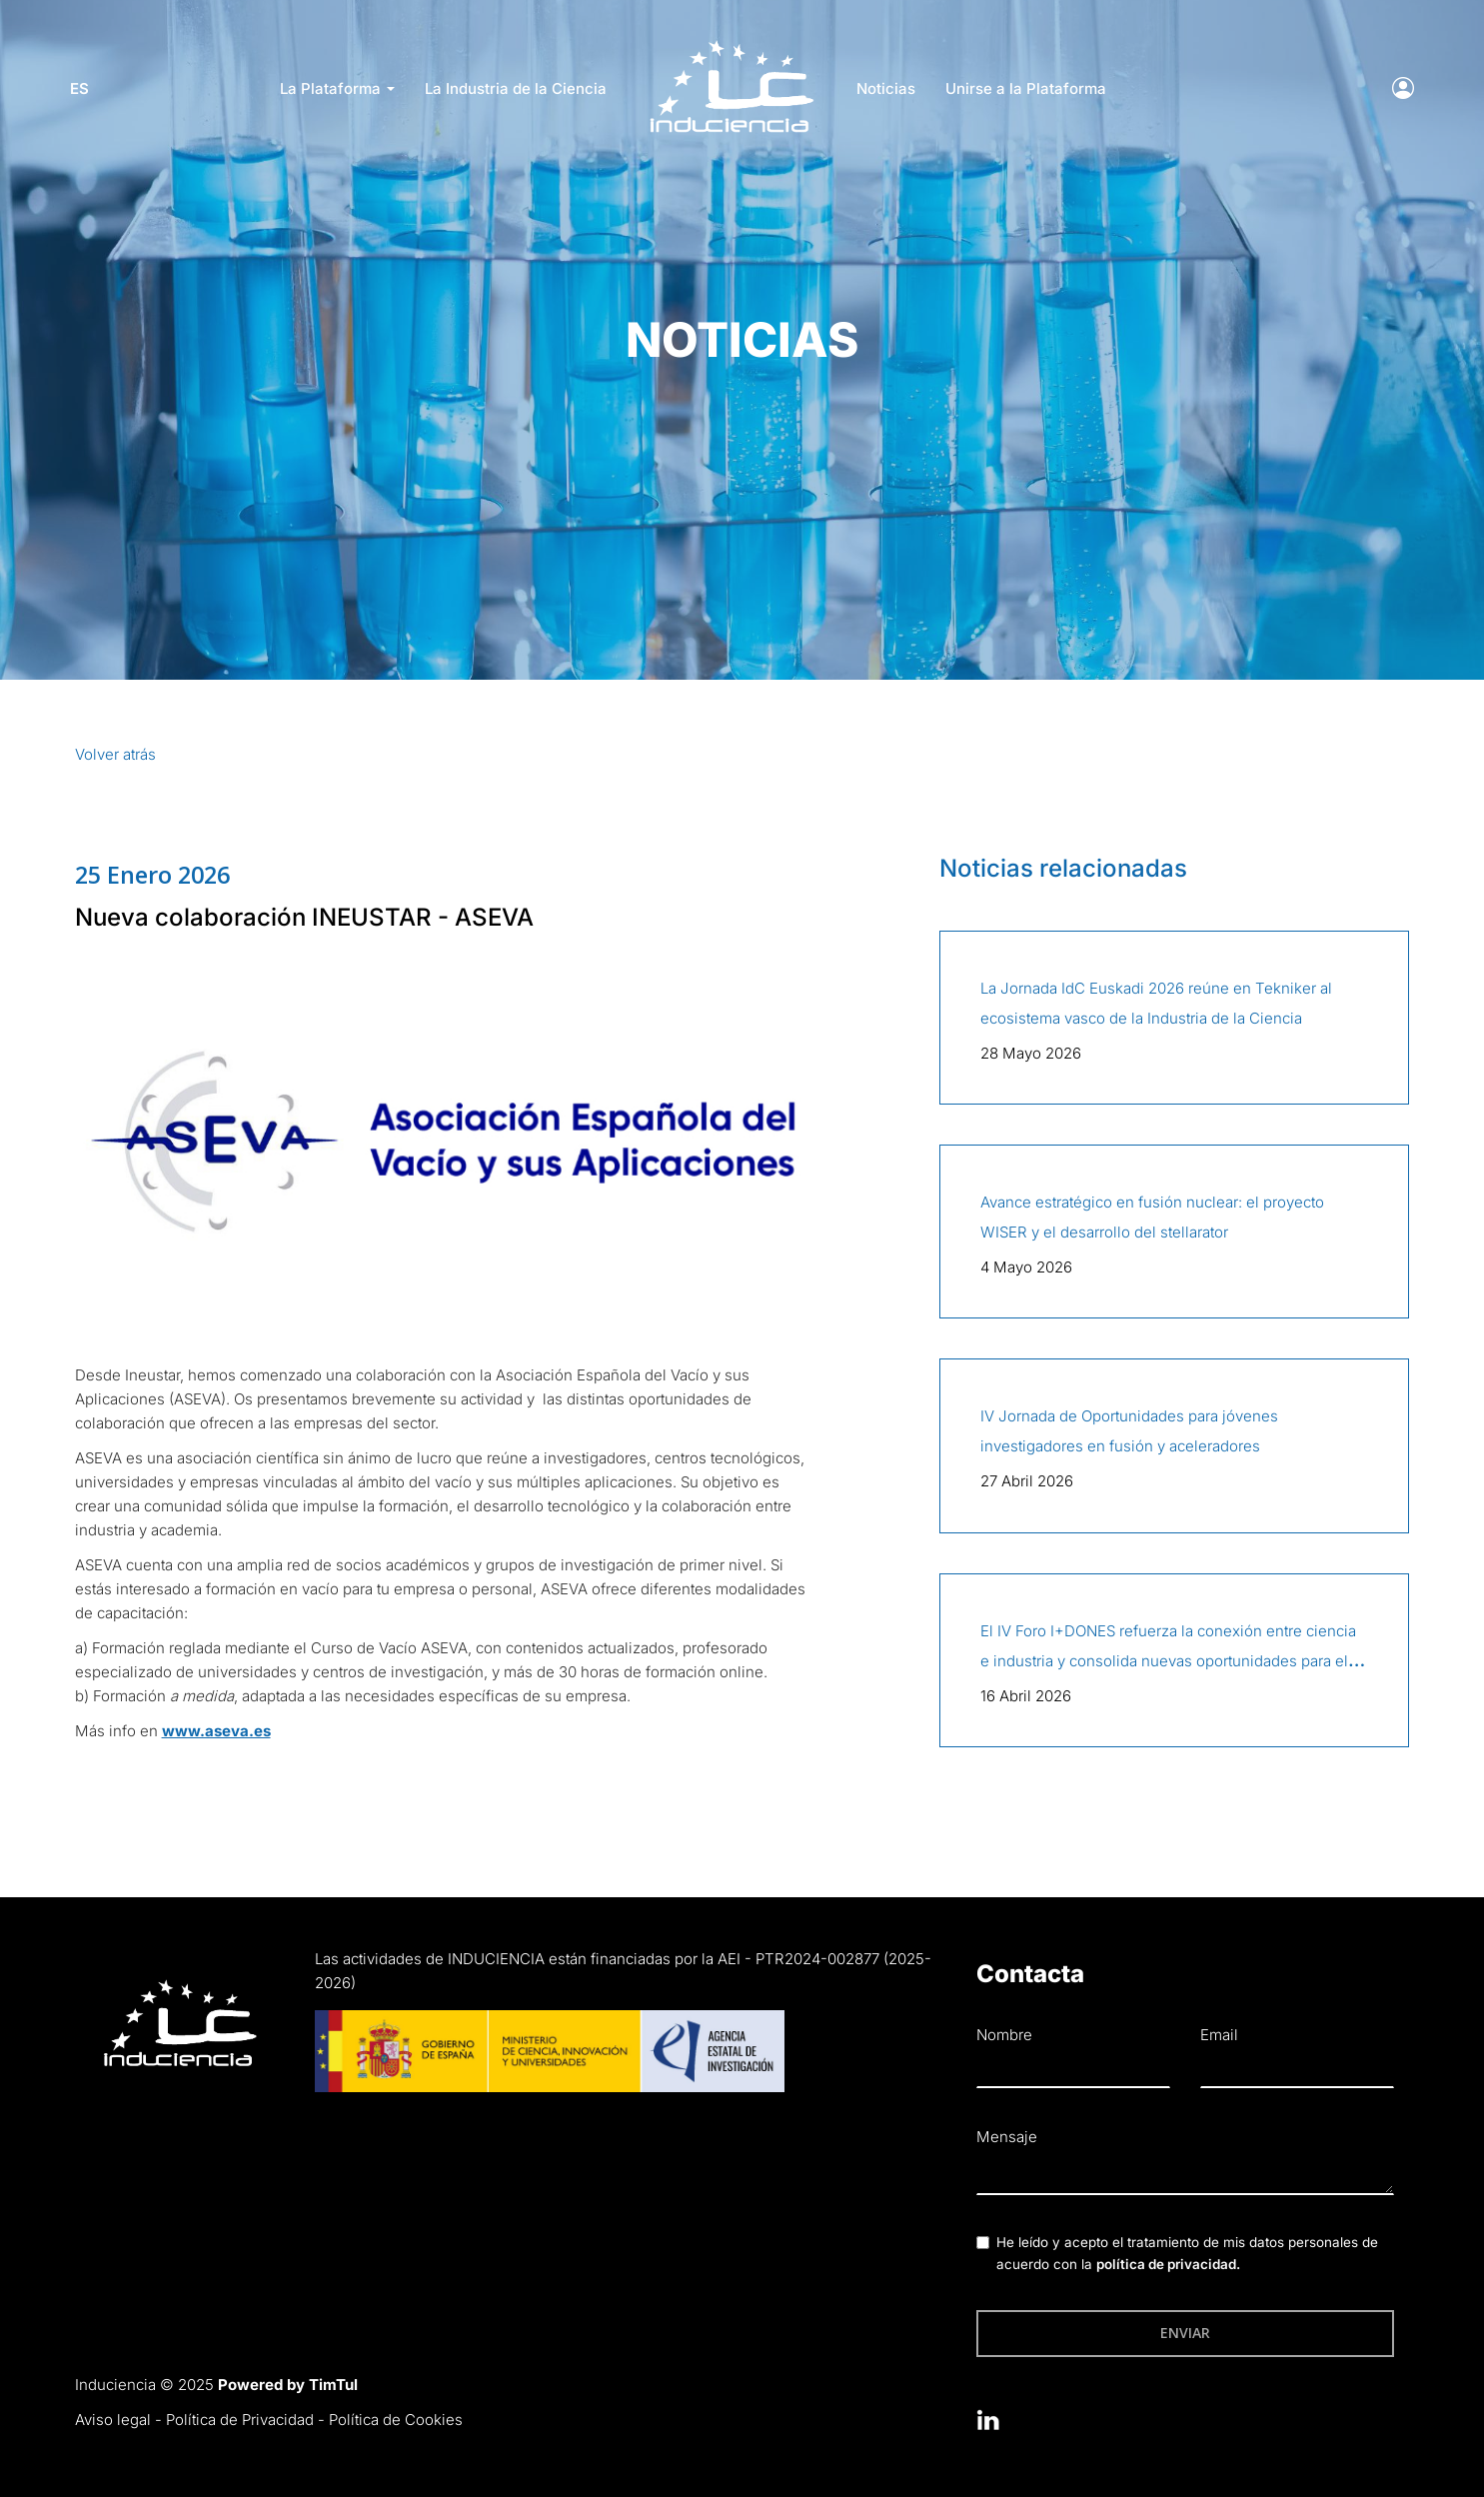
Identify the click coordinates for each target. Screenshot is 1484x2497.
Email (1219, 2034)
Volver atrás (115, 754)
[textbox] (1185, 2174)
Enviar (1185, 2332)
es (84, 88)
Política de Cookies (396, 2419)
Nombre (1004, 2034)
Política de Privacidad (240, 2419)
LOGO (732, 45)
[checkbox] (982, 2242)
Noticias (885, 88)
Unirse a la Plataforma (1025, 88)
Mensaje (1006, 2136)
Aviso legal (113, 2419)
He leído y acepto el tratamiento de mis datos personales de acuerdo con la (1187, 2253)
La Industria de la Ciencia (516, 88)
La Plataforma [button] (337, 88)
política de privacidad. (1168, 2264)
